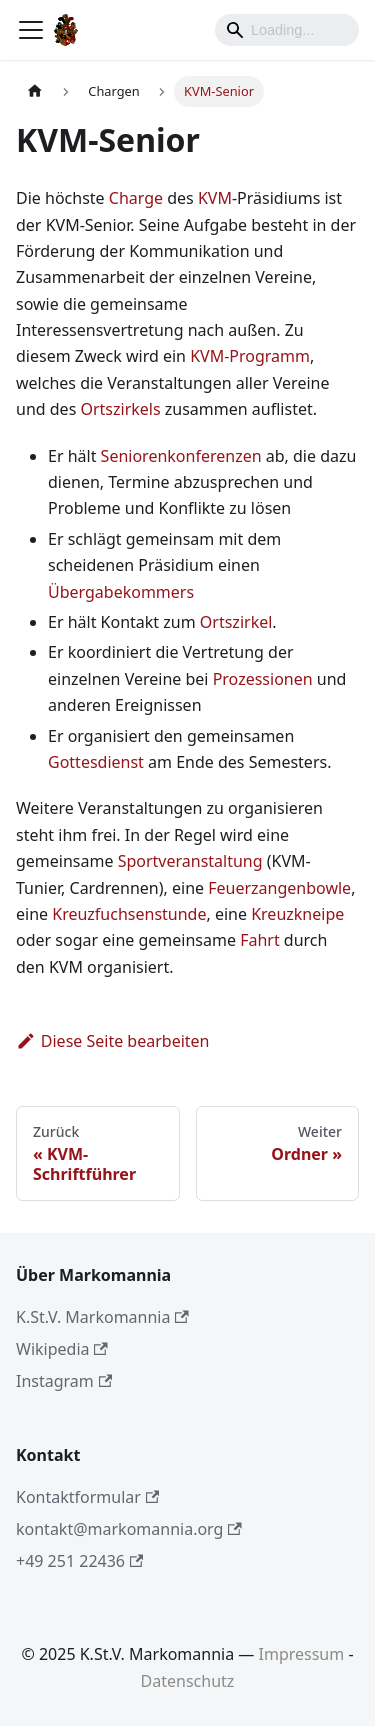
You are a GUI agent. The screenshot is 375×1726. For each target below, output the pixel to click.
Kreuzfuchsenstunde (129, 914)
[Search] (287, 30)
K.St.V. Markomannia (102, 1317)
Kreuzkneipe (297, 914)
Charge (136, 198)
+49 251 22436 (79, 1561)
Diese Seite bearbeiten (113, 1041)
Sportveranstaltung (190, 861)
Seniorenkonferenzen (181, 456)
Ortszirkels (120, 409)
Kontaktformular (87, 1497)
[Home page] (35, 91)
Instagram (64, 1381)
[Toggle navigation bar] (31, 30)
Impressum (302, 1654)
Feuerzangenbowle (279, 888)
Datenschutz (188, 1681)
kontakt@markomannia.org (129, 1529)
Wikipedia (62, 1349)
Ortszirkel (236, 622)
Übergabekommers (121, 592)
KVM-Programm (250, 356)
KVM (215, 198)
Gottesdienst (96, 762)
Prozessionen (263, 679)
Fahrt (260, 940)
